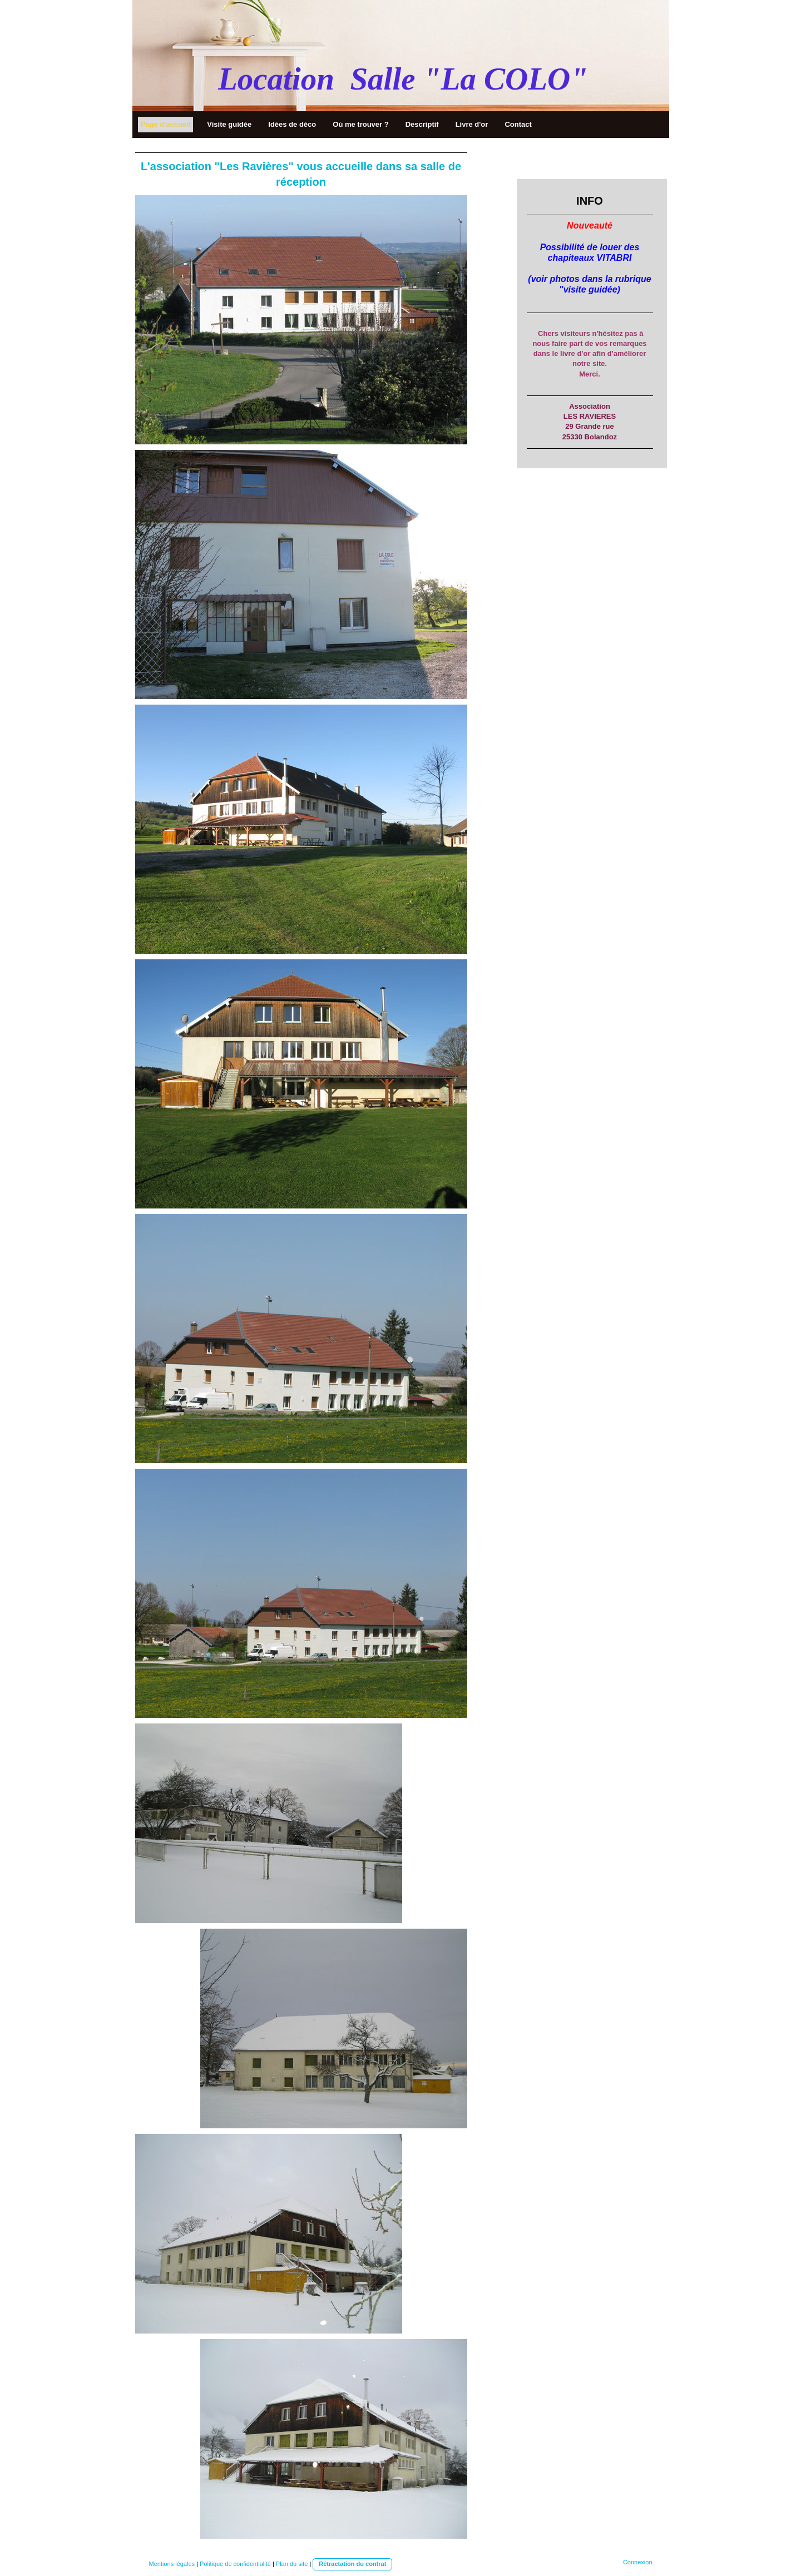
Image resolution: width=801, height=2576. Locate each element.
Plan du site (292, 2563)
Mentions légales (172, 2563)
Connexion (637, 2562)
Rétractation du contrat (352, 2563)
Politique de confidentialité (235, 2563)
